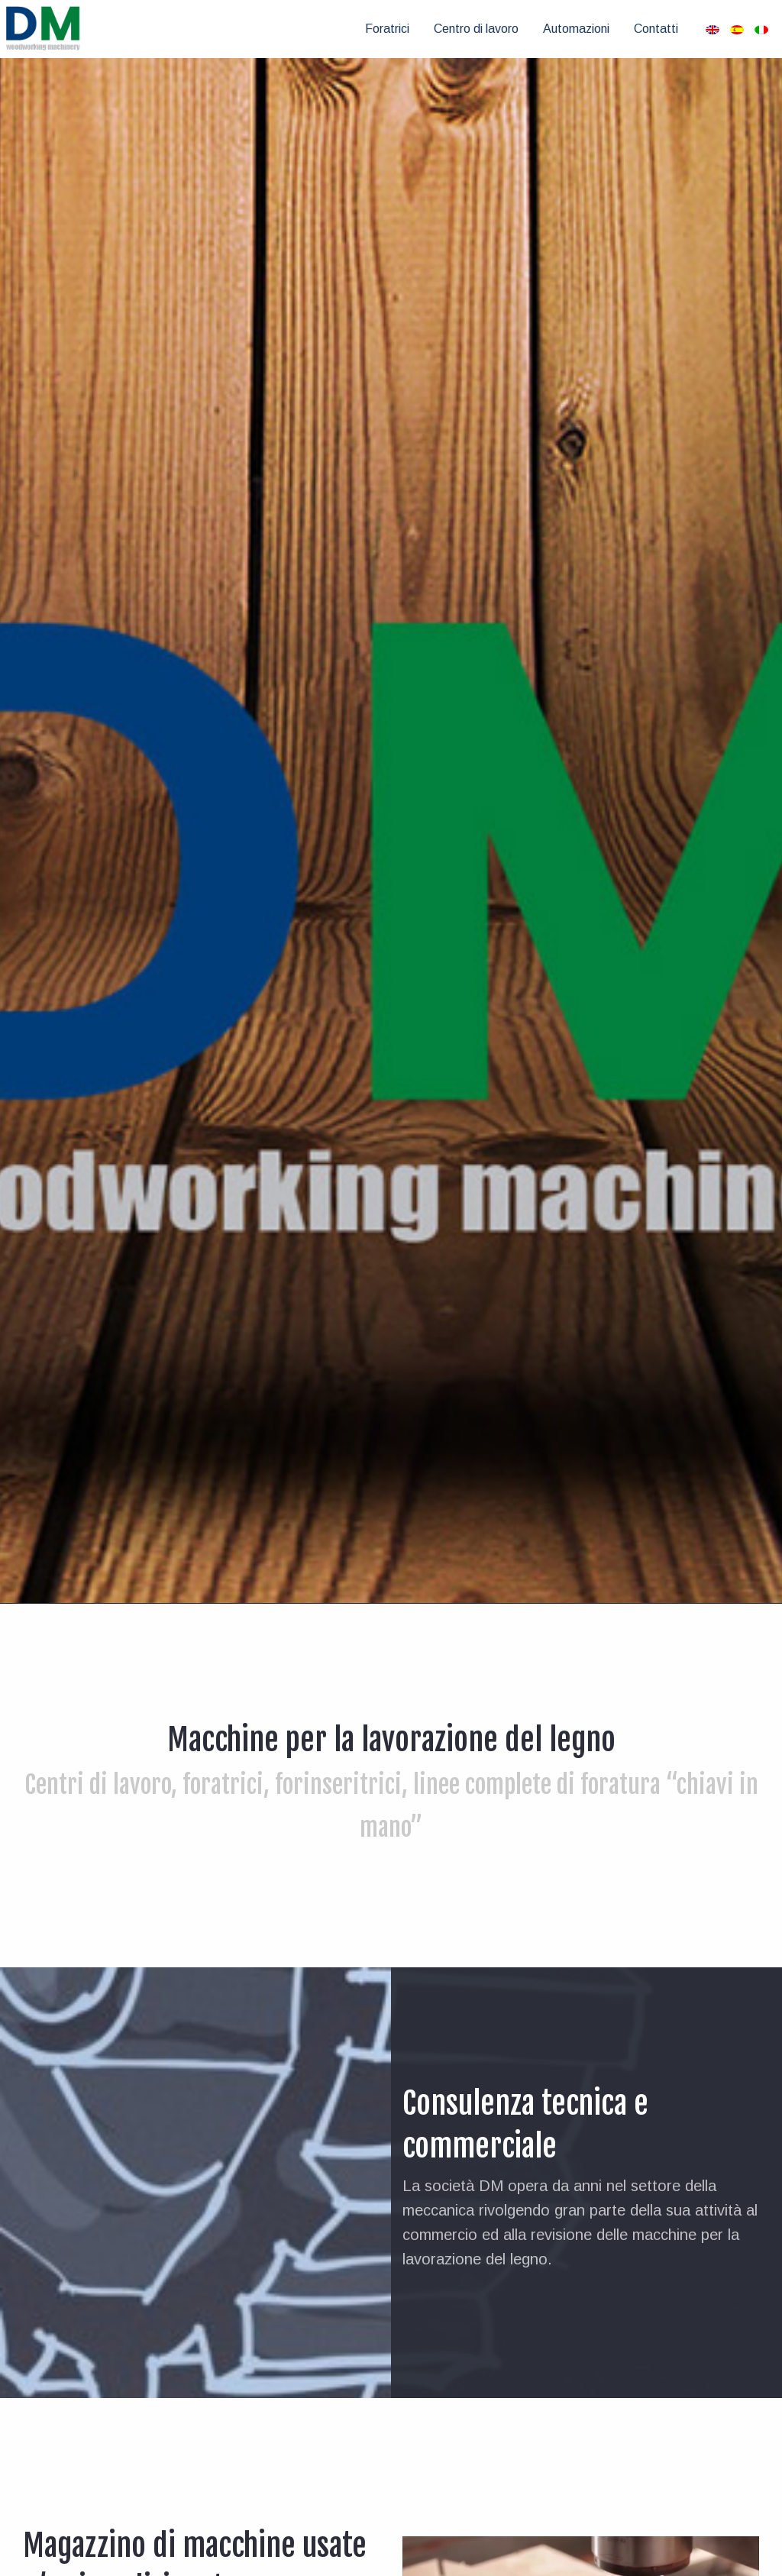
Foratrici (387, 28)
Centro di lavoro (476, 28)
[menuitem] (387, 29)
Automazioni (576, 28)
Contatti (656, 28)
